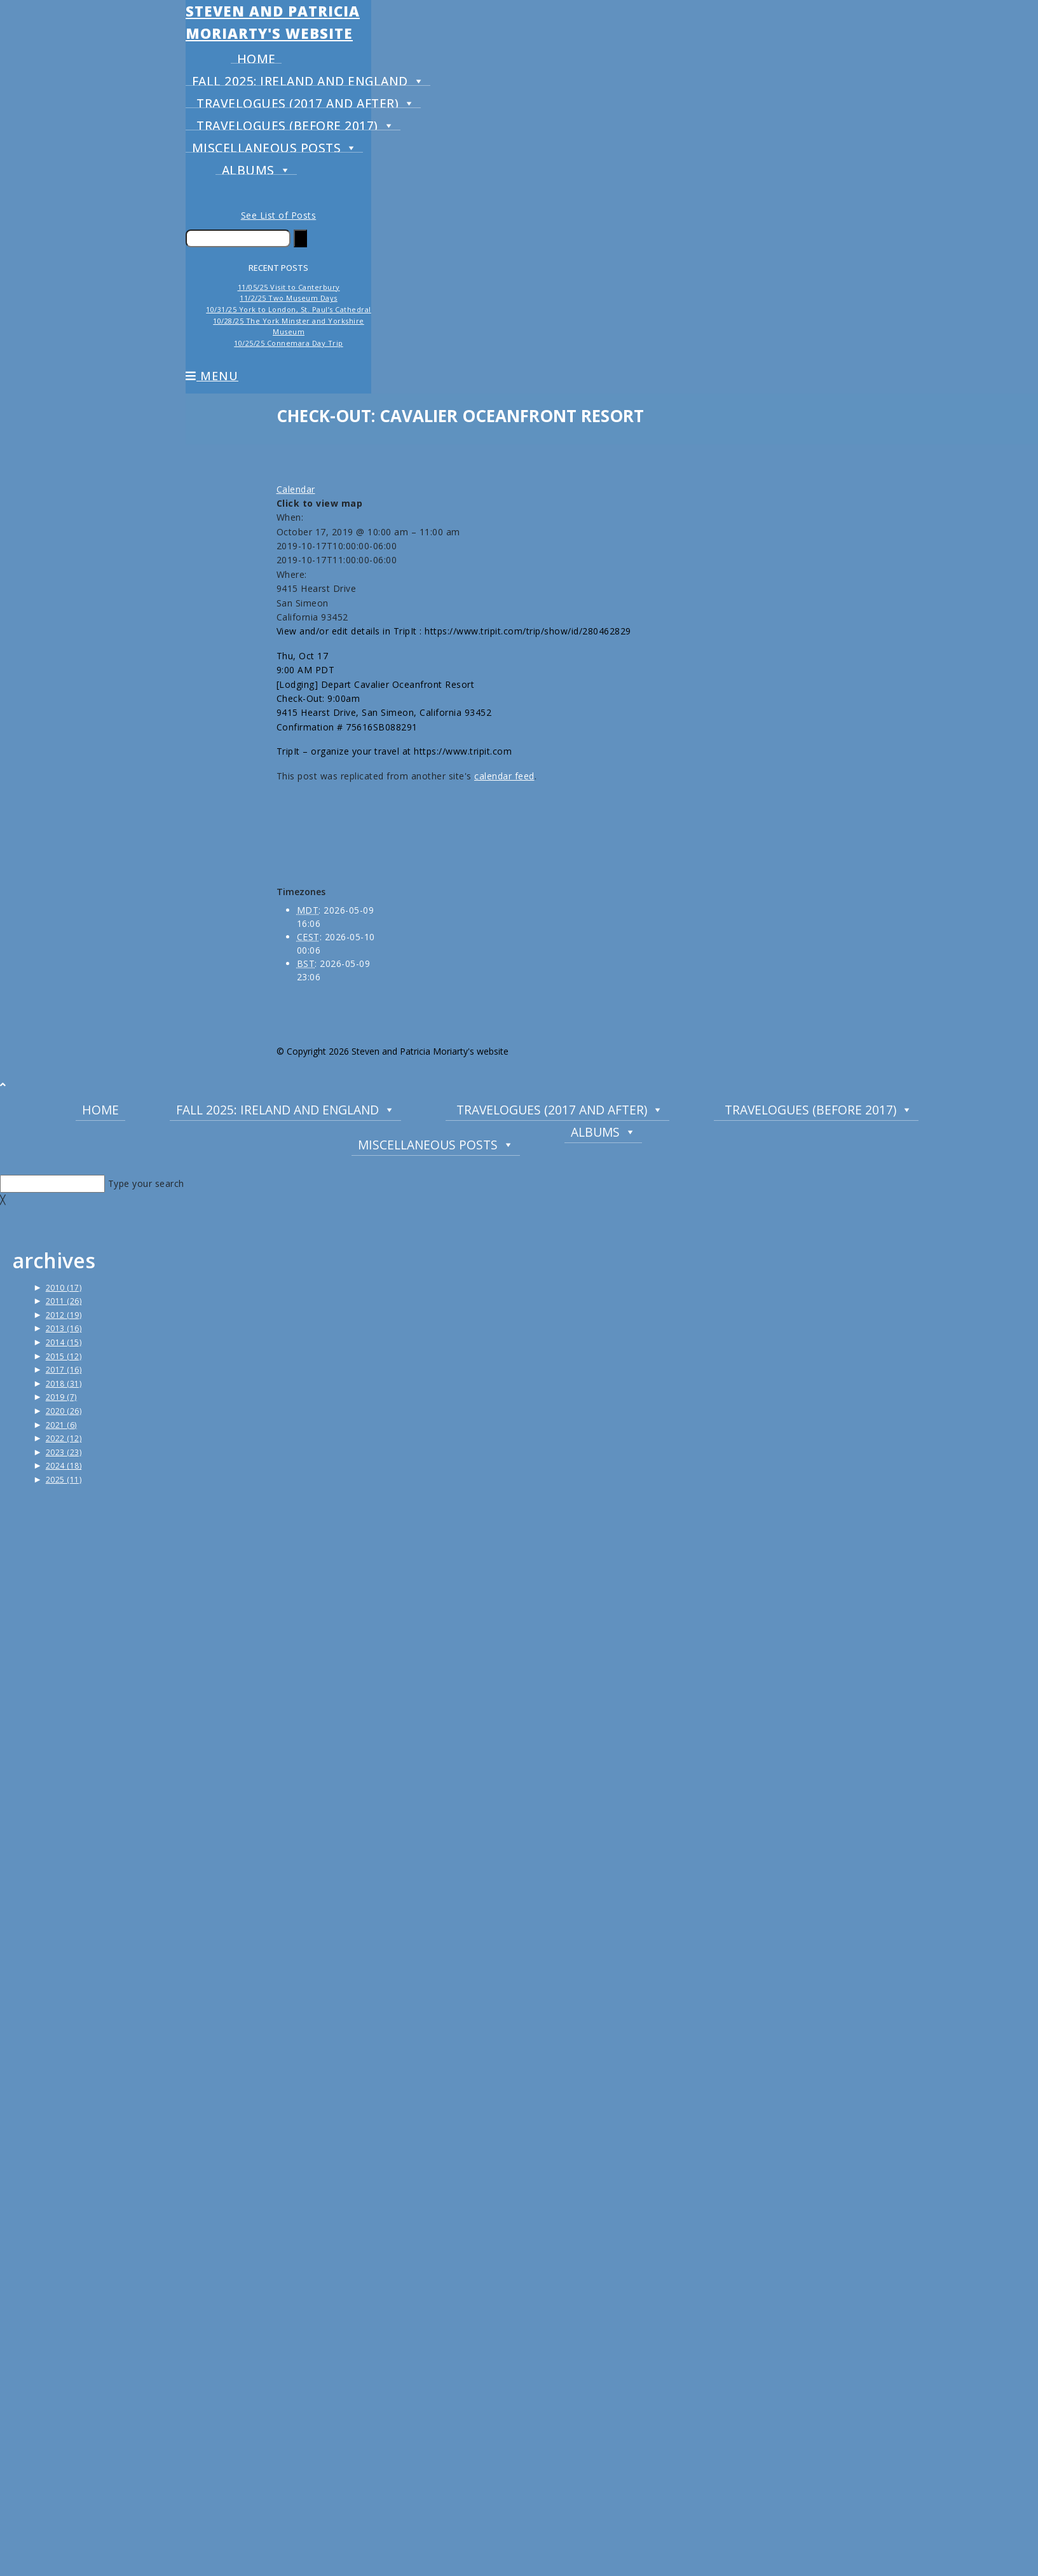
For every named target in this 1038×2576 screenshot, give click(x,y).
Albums (256, 167)
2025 (64, 1479)
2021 (61, 1425)
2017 (64, 1369)
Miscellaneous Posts (274, 145)
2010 (64, 1287)
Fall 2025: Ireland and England (308, 78)
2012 (64, 1315)
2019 (61, 1397)
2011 (64, 1301)
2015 (64, 1356)
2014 (64, 1342)
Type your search (146, 1183)
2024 (64, 1465)
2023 (64, 1452)
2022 (64, 1438)
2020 (64, 1411)
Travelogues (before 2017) (295, 122)
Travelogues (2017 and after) (305, 100)
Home (256, 57)
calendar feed (504, 776)
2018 (64, 1383)
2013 (64, 1328)
